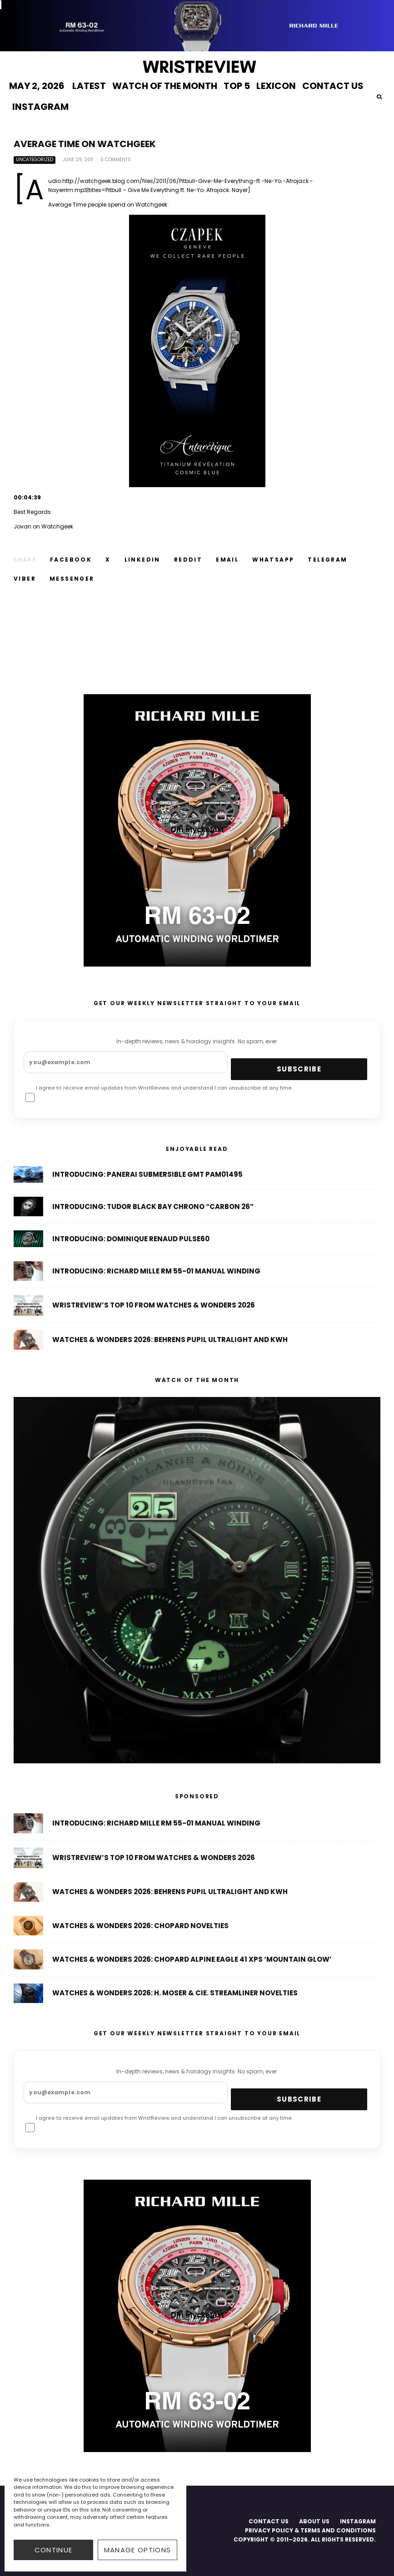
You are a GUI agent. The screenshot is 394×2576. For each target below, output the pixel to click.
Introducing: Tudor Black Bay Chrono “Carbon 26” (153, 1209)
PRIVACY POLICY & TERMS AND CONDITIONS (310, 2530)
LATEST (89, 85)
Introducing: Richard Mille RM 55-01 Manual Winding (156, 1824)
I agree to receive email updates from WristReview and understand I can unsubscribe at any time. (159, 1096)
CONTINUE (54, 2550)
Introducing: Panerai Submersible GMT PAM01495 (147, 1175)
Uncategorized (34, 159)
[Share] (71, 560)
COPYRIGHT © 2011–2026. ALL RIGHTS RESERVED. (305, 2539)
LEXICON (276, 85)
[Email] (227, 560)
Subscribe (299, 1069)
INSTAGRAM (40, 106)
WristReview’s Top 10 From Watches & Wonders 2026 (153, 1860)
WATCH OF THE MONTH (164, 85)
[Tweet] (107, 560)
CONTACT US (333, 85)
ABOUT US (314, 2521)
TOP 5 (237, 85)
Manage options (137, 2550)
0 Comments (115, 159)
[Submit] (188, 560)
